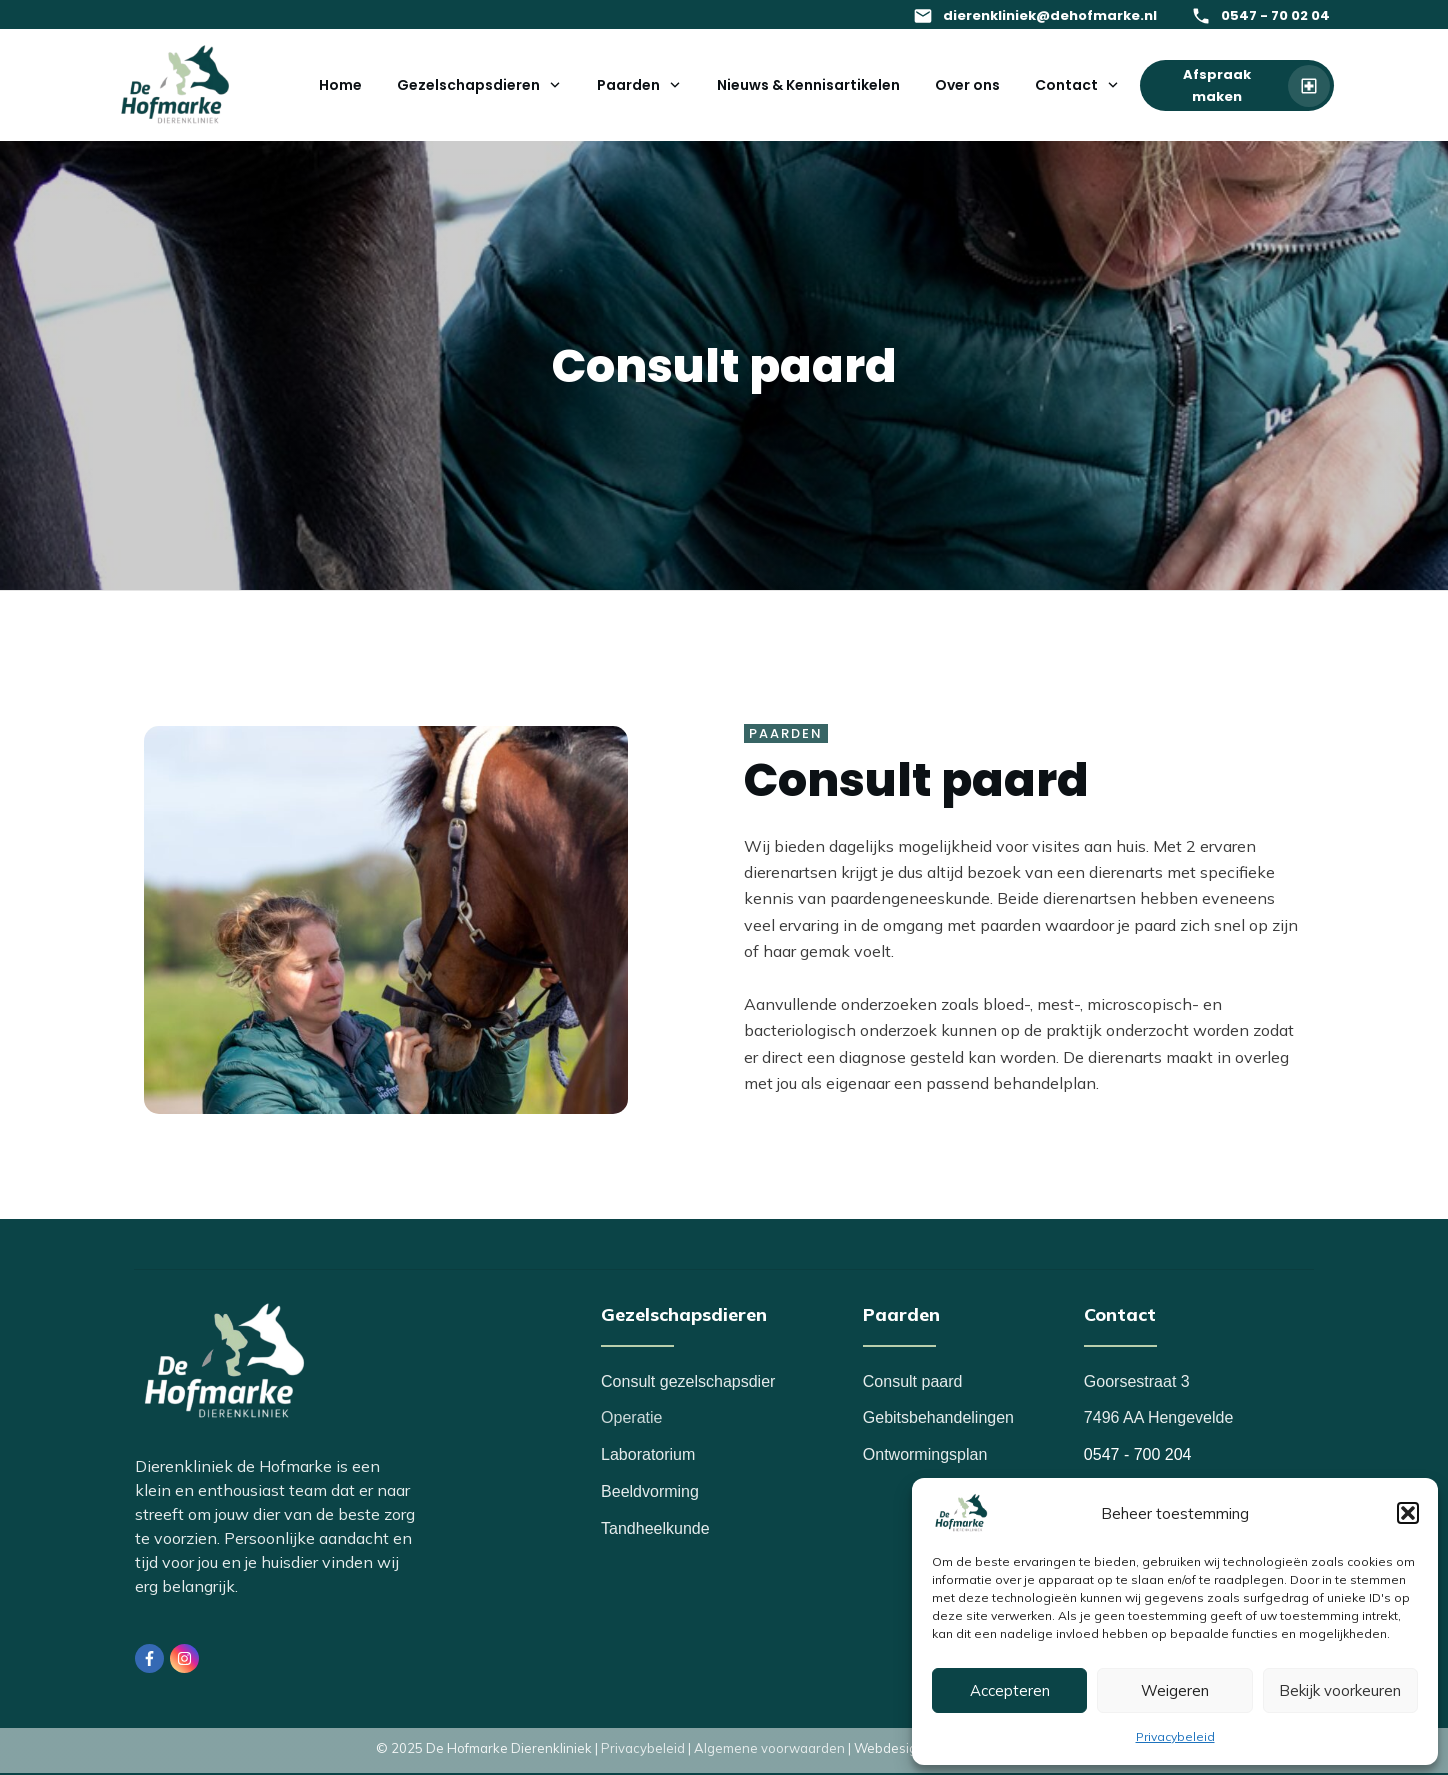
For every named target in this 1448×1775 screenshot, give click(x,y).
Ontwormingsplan (925, 1454)
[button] (1408, 1513)
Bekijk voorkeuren (1340, 1690)
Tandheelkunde (655, 1528)
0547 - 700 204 (1138, 1454)
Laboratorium (648, 1454)
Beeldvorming (650, 1491)
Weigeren (1175, 1690)
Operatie (631, 1417)
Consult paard (913, 1381)
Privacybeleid (1175, 1736)
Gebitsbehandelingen (938, 1417)
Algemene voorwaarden (769, 1748)
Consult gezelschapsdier (688, 1381)
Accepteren (1010, 1690)
